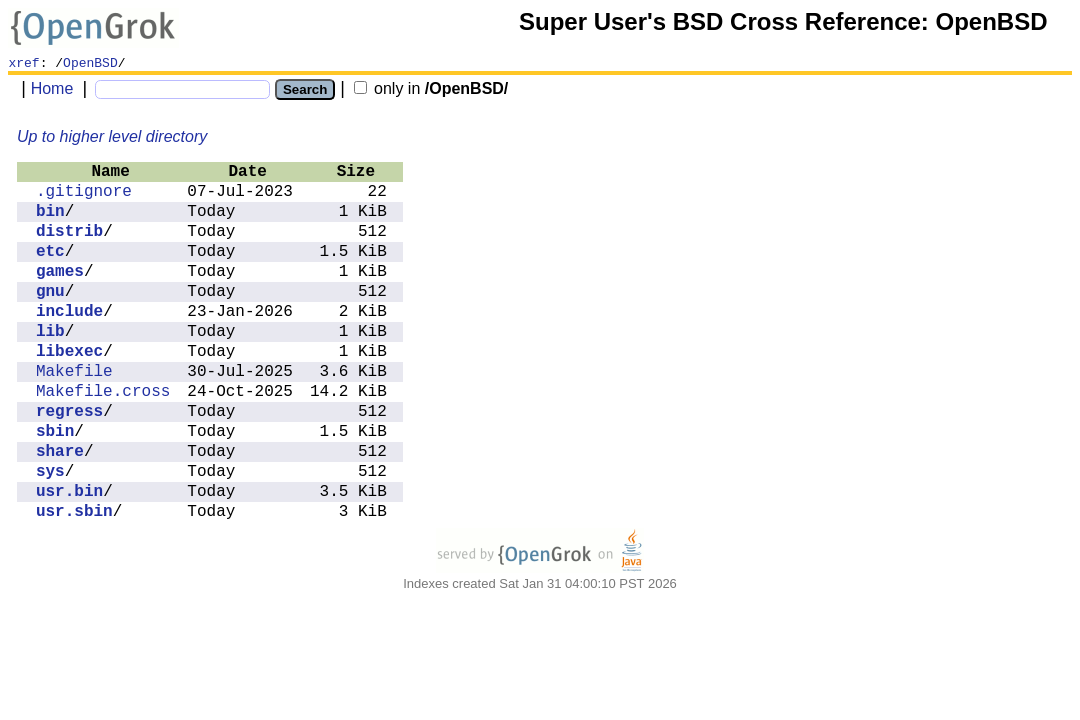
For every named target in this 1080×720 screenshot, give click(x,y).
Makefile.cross (103, 392)
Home (52, 88)
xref (23, 62)
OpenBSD (90, 62)
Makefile (74, 372)
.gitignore (84, 192)
